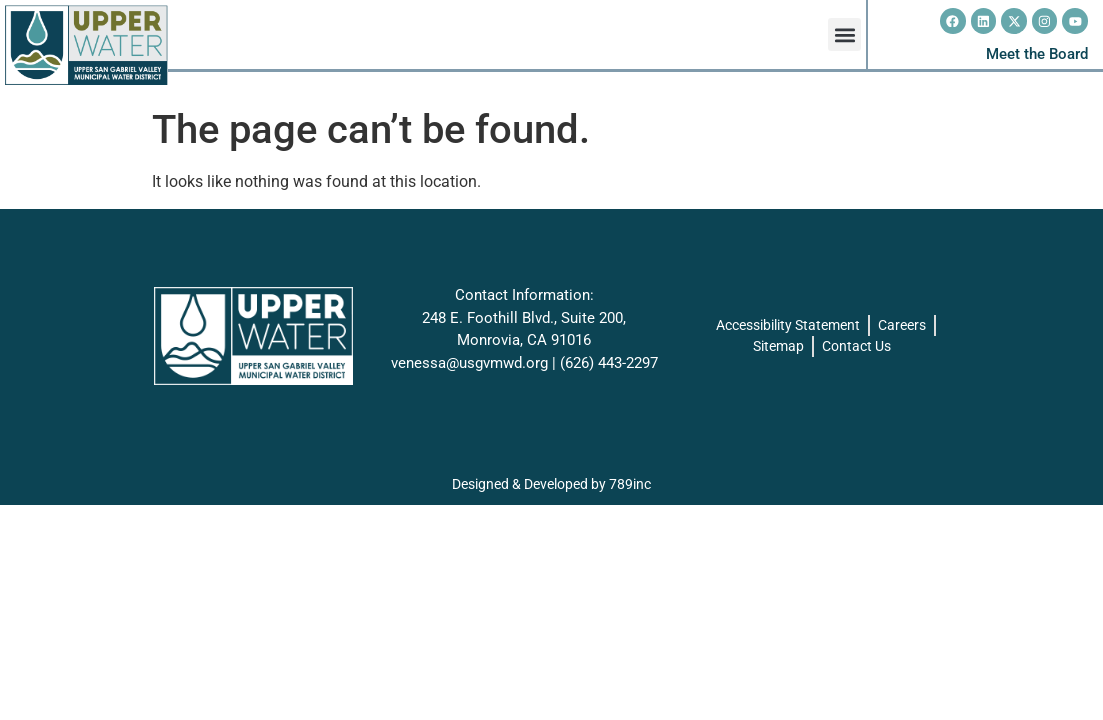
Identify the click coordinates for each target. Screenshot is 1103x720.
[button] (844, 34)
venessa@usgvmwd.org (469, 363)
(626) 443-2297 (609, 363)
